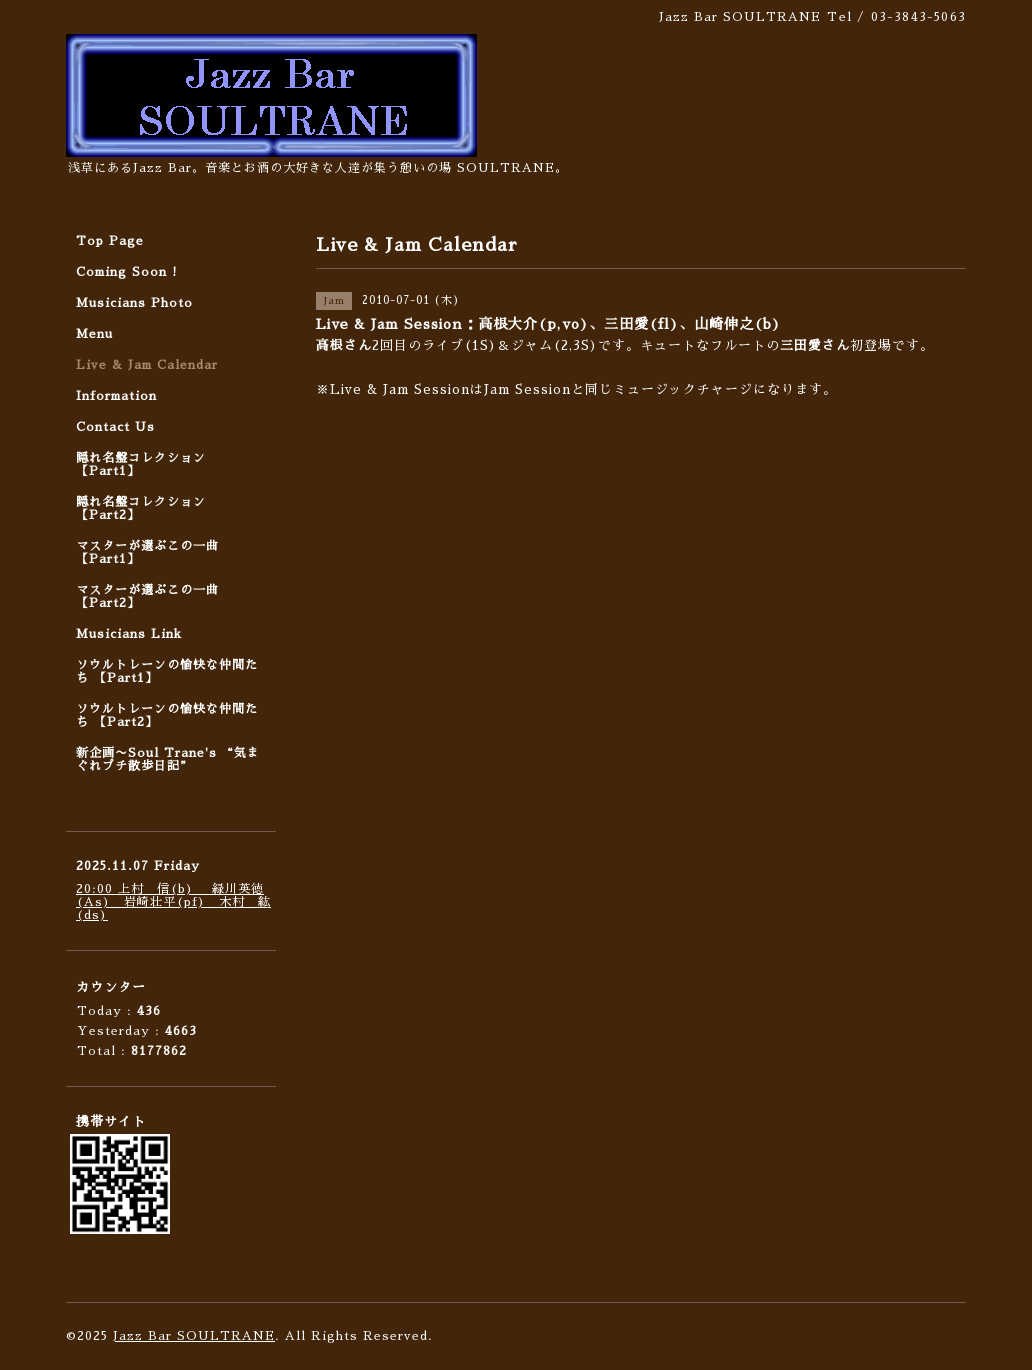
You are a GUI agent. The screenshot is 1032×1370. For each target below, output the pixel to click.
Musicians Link (129, 634)
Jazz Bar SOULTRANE (194, 1336)
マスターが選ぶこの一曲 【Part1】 (147, 552)
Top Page (110, 241)
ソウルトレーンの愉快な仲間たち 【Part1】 (167, 671)
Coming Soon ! (127, 272)
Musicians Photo (134, 303)
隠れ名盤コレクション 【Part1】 (141, 464)
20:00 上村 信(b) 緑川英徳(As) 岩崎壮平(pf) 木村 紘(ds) (173, 902)
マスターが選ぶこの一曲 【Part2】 (147, 596)
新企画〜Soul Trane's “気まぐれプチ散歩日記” (168, 759)
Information (116, 396)
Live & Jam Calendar (147, 365)
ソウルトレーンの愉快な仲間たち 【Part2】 (167, 715)
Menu (94, 334)
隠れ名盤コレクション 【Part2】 (141, 508)
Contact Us (115, 427)
